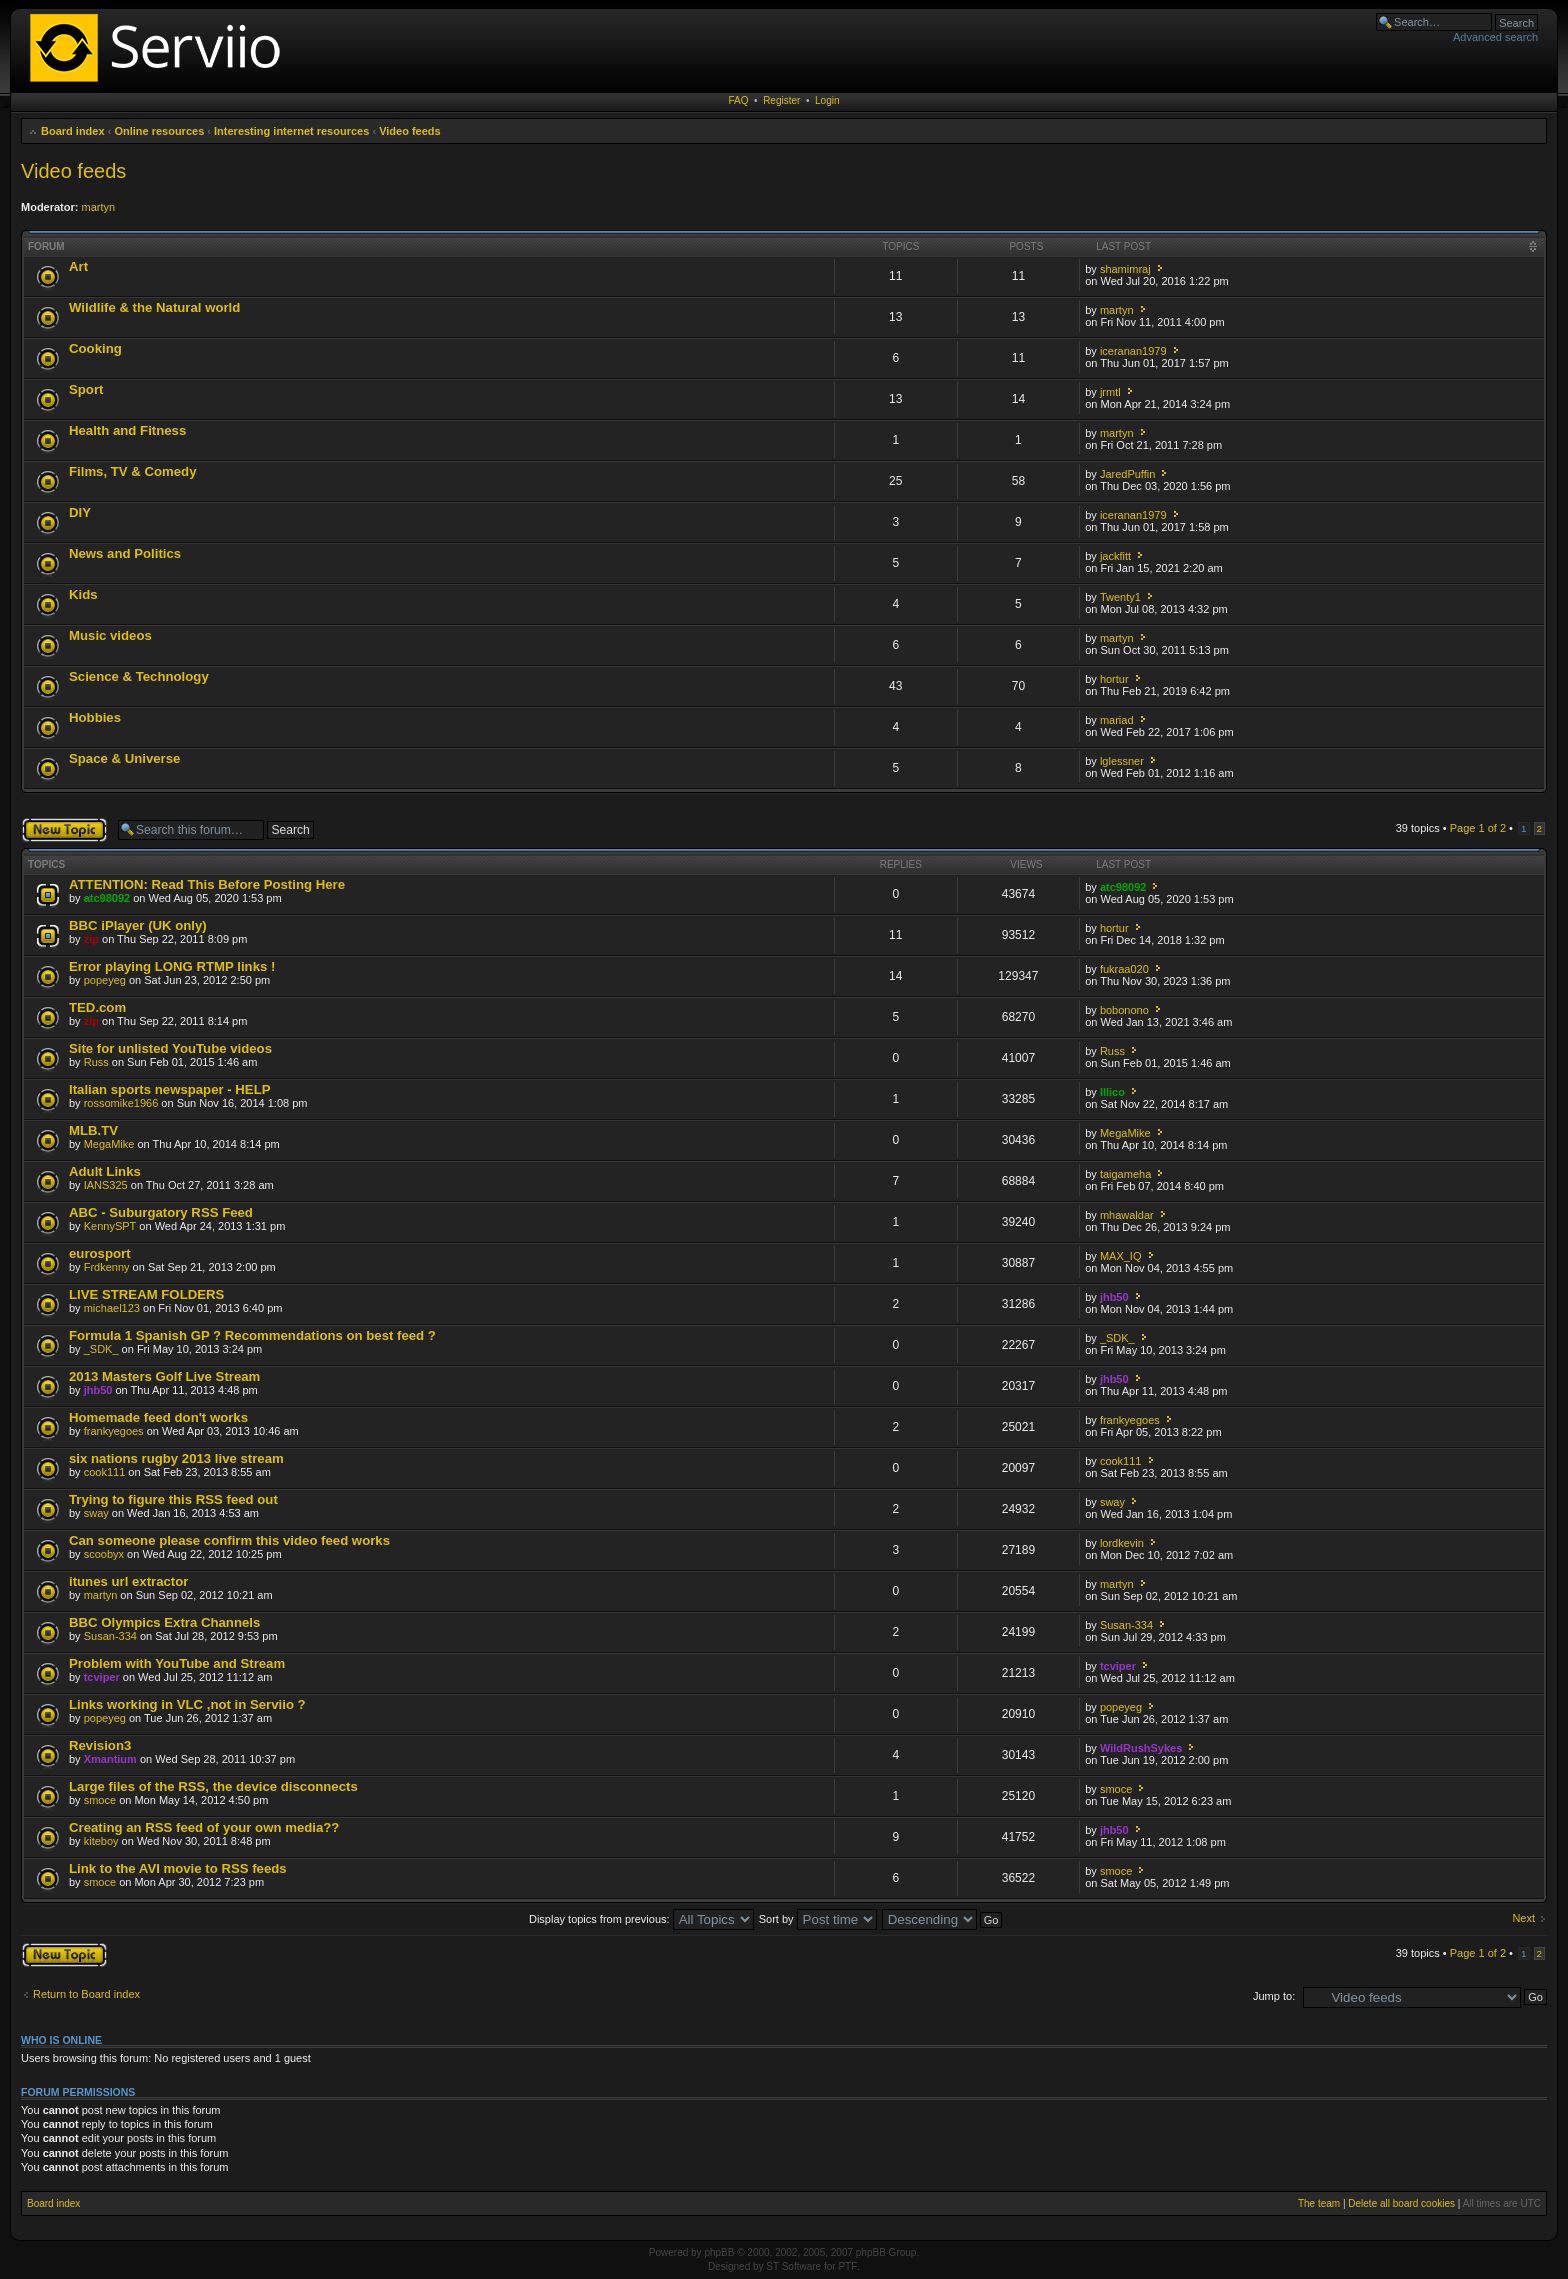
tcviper (102, 1677)
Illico (1112, 1092)
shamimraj (1125, 269)
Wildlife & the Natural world (154, 307)
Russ (96, 1062)
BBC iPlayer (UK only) (138, 925)
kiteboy (101, 1841)
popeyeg (105, 980)
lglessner (1122, 761)
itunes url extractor (128, 1581)
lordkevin (1122, 1543)
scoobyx (104, 1554)
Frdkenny (107, 1267)
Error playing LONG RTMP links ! (172, 966)
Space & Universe (124, 758)
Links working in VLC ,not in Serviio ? (187, 1704)
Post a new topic (64, 830)
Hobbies (95, 717)
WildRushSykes (1141, 1748)
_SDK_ (101, 1349)
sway (96, 1513)
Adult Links (105, 1171)
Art (78, 266)
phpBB (719, 2252)
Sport (86, 389)
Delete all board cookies (1401, 2203)
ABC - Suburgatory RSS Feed (161, 1212)
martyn (99, 207)
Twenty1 (1120, 597)
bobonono (1124, 1010)
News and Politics (125, 553)
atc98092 (107, 898)
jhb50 (1114, 1297)
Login (827, 100)
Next (1523, 1918)
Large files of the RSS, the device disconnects (213, 1786)
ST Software (793, 2266)
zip (91, 939)
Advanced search (1495, 37)
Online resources (159, 131)
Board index (73, 131)
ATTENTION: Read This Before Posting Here (207, 884)
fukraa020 (1124, 969)
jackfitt (1115, 556)
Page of (1478, 828)
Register (781, 100)
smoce (100, 1800)
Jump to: (1274, 1996)
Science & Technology (139, 676)
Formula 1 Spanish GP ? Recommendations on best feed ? (252, 1335)
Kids (83, 594)
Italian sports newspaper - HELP (170, 1089)
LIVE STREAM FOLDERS (146, 1294)
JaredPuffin (1127, 474)
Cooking (95, 348)
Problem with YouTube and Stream (177, 1663)
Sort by (818, 1919)
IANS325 (106, 1185)
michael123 (112, 1308)
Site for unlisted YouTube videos (170, 1048)
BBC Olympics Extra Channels (164, 1622)
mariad (1117, 720)
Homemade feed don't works (158, 1417)
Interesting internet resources (291, 131)
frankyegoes (114, 1431)
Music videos (110, 635)
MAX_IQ (1121, 1256)
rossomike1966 (121, 1103)
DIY (80, 512)
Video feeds (410, 131)
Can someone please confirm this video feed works (229, 1540)
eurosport (100, 1253)
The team (1319, 2203)
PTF (847, 2266)
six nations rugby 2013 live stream (176, 1458)
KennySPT (110, 1226)
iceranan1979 (1133, 351)
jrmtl (1110, 392)
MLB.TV (93, 1130)
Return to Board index (86, 1994)
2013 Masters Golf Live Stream (164, 1376)
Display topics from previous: (641, 1919)
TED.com (97, 1007)
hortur (1114, 679)
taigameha (1125, 1174)
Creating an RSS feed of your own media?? (204, 1827)
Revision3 (100, 1745)
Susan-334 (110, 1636)
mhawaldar (1127, 1215)
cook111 (105, 1472)
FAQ (739, 100)
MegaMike (109, 1144)
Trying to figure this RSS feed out (173, 1499)
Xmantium (110, 1759)
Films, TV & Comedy (133, 471)
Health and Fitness (127, 430)
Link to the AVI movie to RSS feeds (178, 1868)
